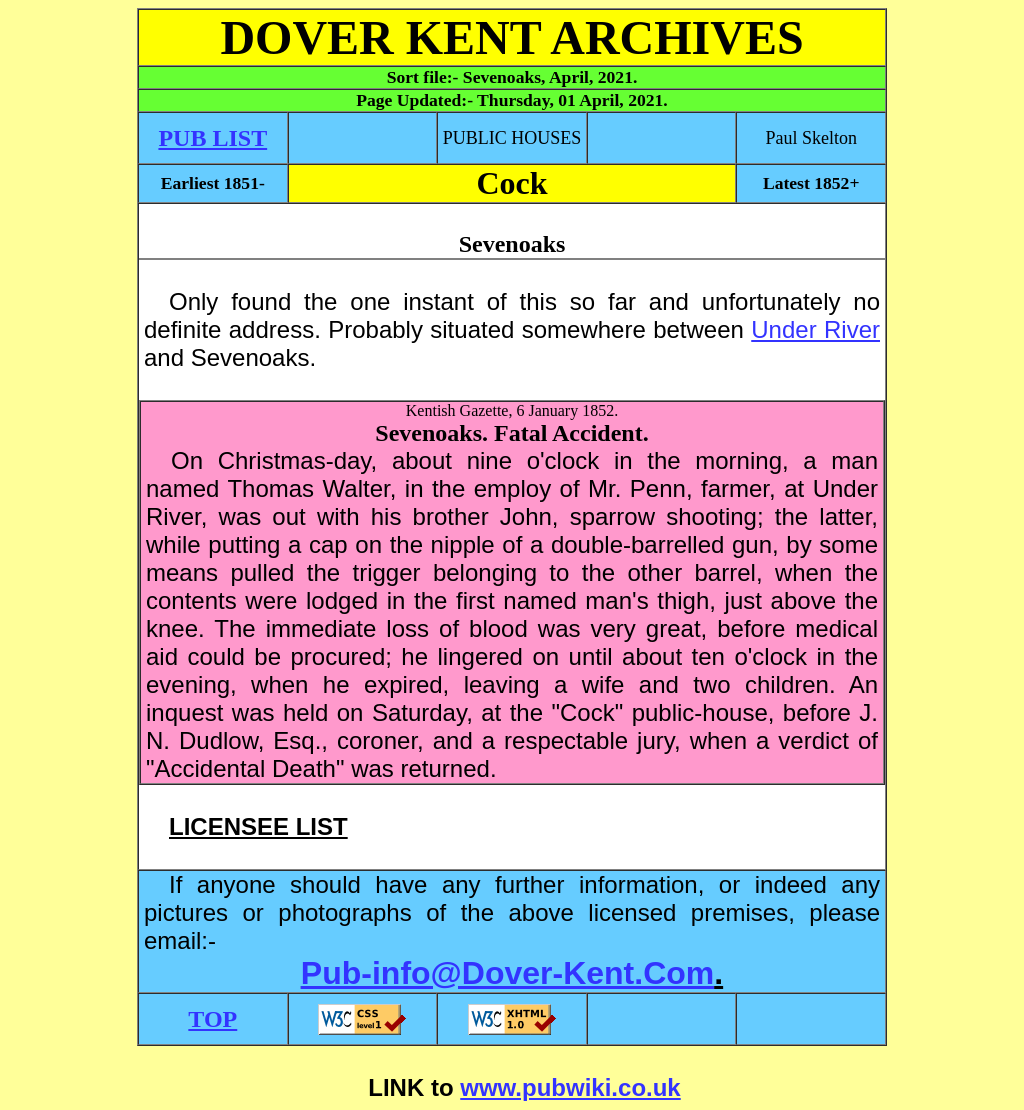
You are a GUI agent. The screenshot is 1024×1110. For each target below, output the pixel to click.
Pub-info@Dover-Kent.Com (507, 973)
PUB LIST (212, 138)
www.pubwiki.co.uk (570, 1087)
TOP (212, 1019)
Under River (815, 329)
